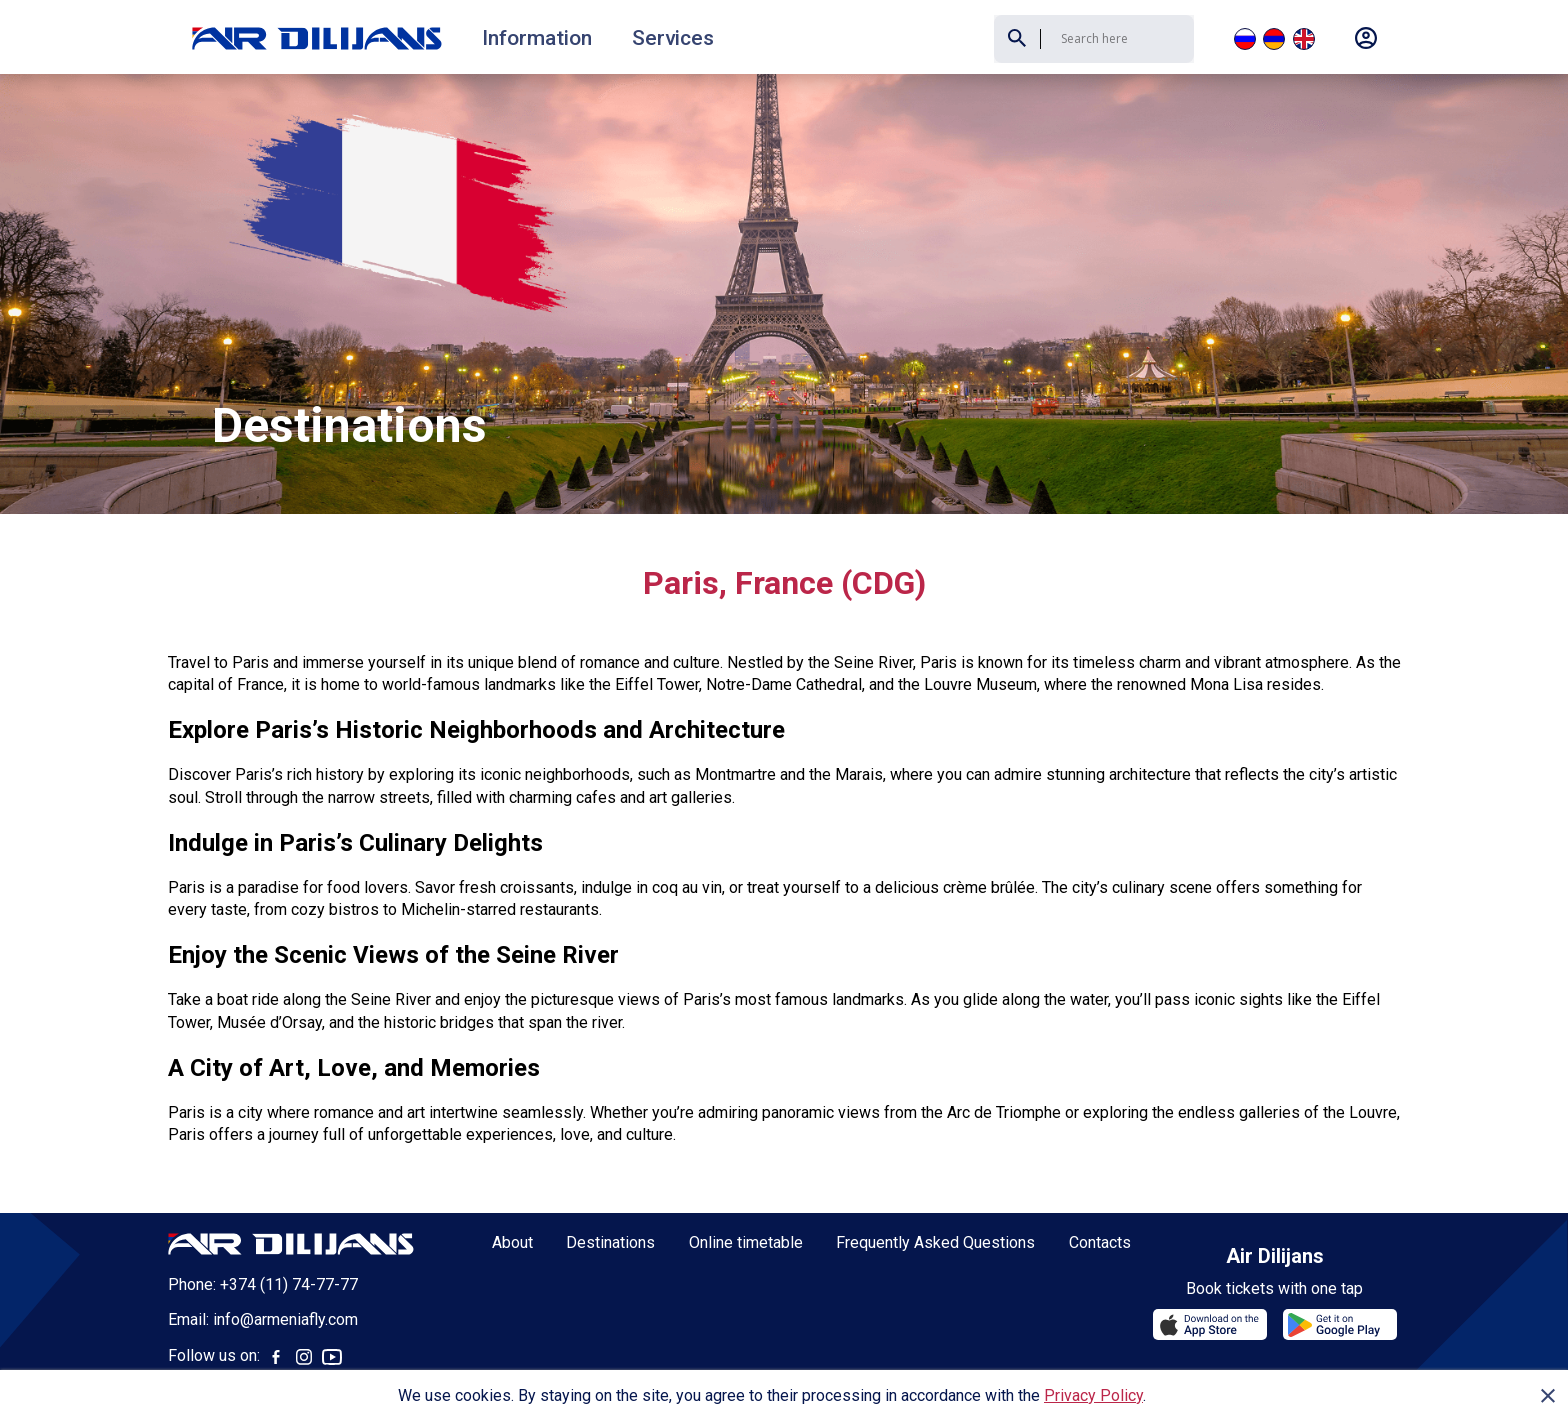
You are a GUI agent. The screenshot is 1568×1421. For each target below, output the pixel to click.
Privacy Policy (1093, 1395)
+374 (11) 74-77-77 (289, 1211)
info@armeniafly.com (285, 1246)
